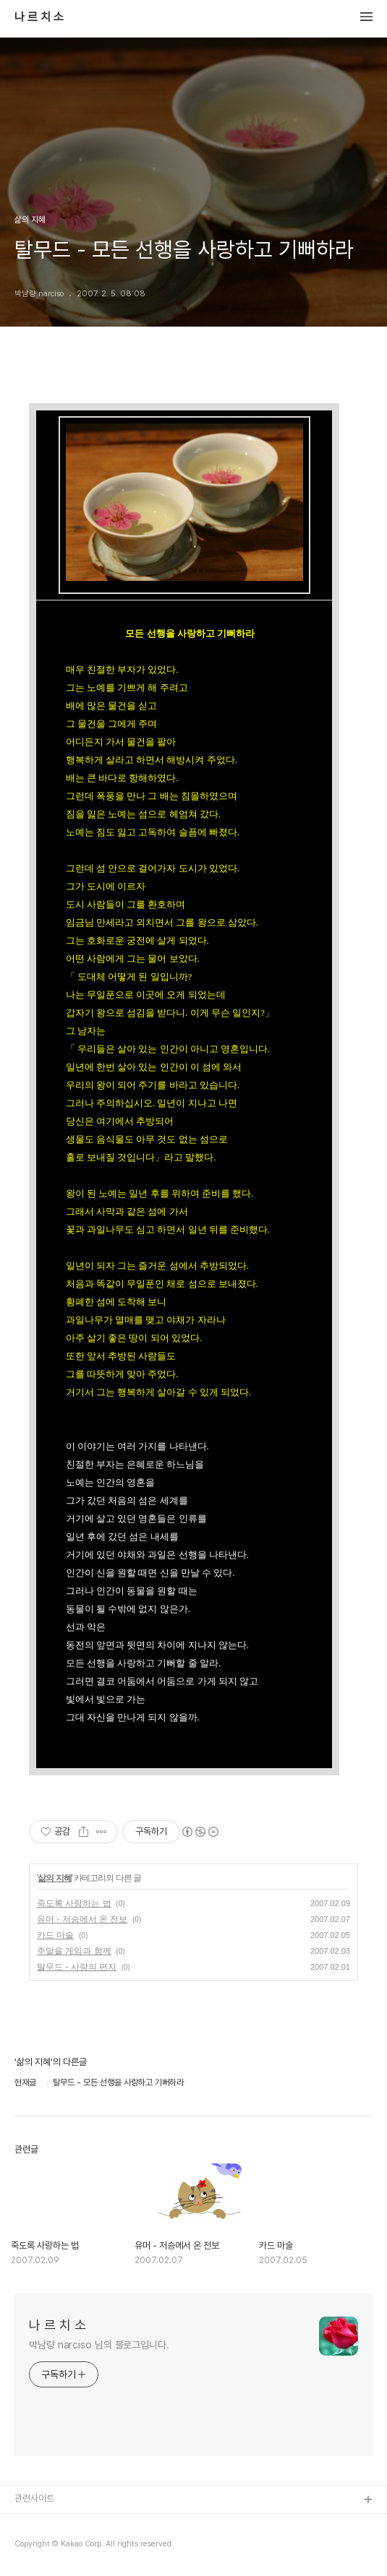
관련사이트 (34, 2498)
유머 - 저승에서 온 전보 (82, 1919)
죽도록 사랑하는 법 (74, 1903)
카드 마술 (55, 1935)
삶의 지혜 (54, 1878)
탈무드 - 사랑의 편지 (76, 1967)
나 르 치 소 (39, 17)
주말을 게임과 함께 (74, 1951)
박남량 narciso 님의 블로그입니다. (99, 2345)
